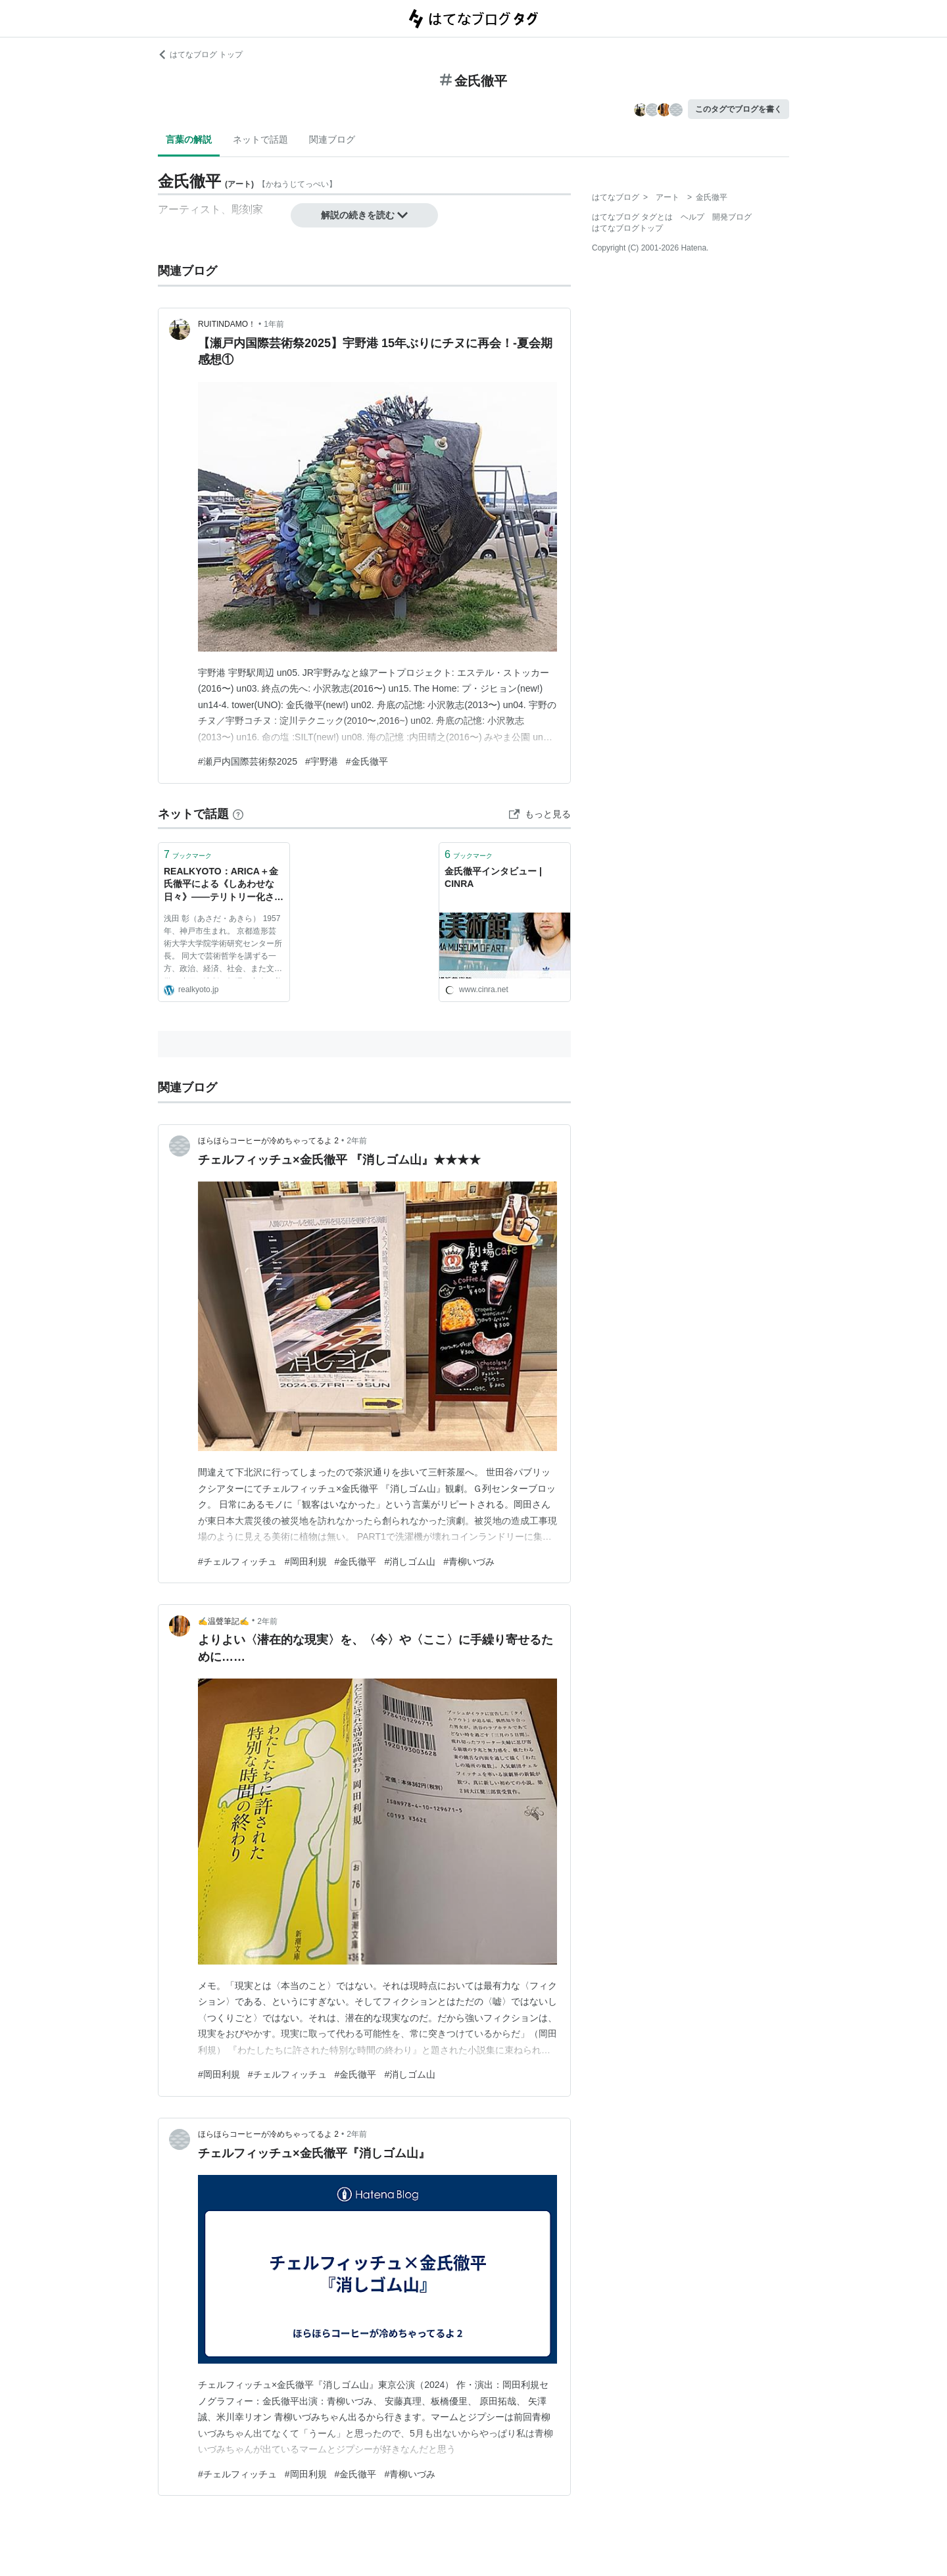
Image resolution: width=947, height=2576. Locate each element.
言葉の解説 (189, 139)
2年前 (357, 1140)
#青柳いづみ (469, 1561)
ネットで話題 (260, 139)
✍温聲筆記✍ (223, 1621)
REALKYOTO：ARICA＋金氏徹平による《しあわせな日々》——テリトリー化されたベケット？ (223, 885)
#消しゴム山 (409, 1561)
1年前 (274, 324)
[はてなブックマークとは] (238, 814)
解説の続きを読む (364, 215)
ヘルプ (692, 217)
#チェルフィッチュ (237, 1561)
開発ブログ (732, 217)
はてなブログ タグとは (632, 217)
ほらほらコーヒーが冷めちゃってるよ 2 (268, 1140)
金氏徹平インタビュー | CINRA (493, 878)
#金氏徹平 (367, 761)
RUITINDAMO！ (227, 324)
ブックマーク (188, 854)
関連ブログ (332, 139)
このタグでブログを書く (738, 109)
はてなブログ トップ (200, 54)
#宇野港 (321, 761)
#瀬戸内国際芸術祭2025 (247, 761)
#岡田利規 (306, 1561)
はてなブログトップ (627, 228)
